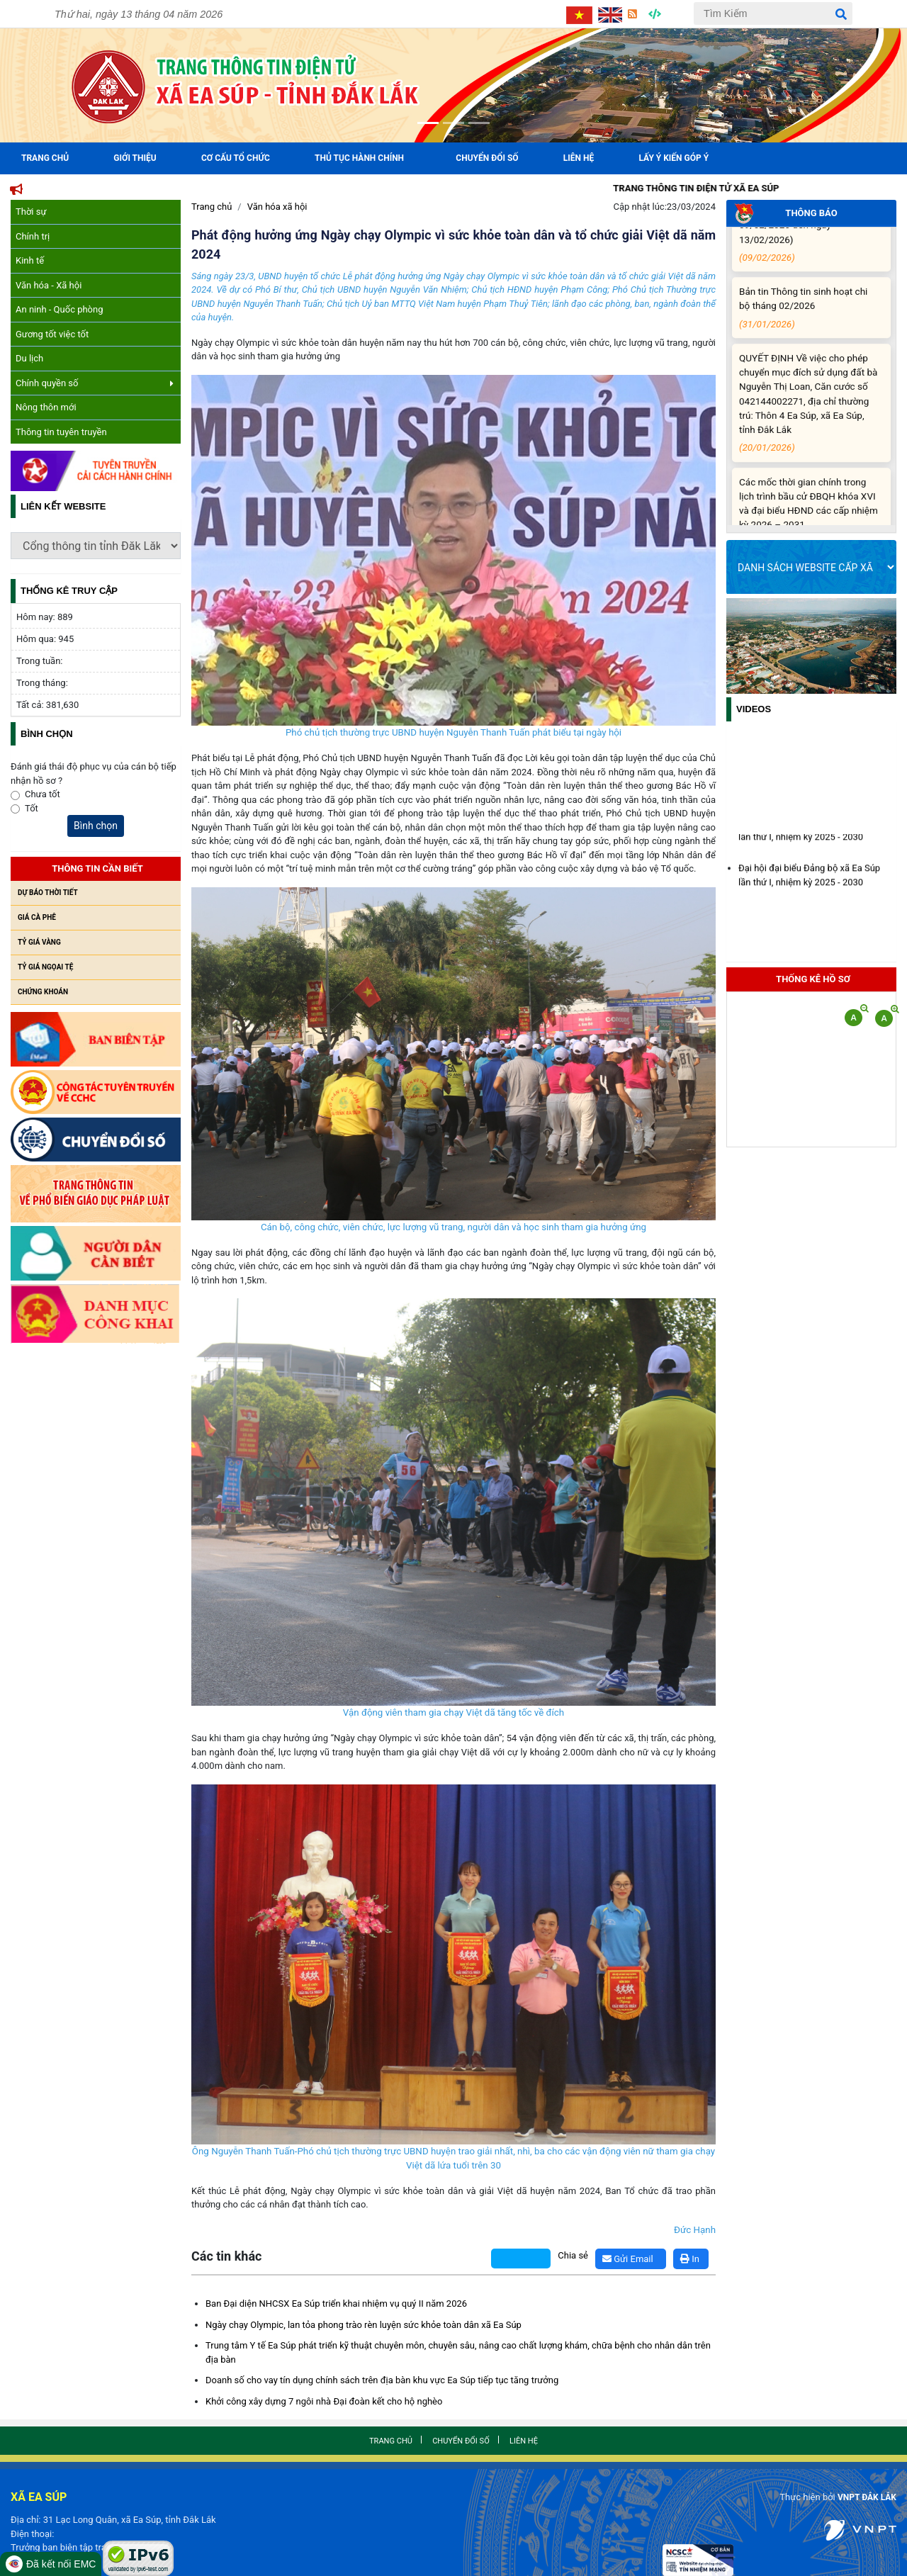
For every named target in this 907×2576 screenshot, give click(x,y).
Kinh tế (30, 260)
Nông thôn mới (46, 407)
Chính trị (33, 236)
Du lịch (29, 358)
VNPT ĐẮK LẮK (864, 2497)
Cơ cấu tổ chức (235, 158)
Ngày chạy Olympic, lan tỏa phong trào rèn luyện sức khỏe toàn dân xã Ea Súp (363, 2324)
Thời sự (31, 211)
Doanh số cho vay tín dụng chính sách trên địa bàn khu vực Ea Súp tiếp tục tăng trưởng (381, 2380)
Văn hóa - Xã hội (48, 285)
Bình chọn (96, 825)
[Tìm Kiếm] (773, 13)
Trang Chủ (45, 158)
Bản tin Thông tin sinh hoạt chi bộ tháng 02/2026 (809, 319)
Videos (753, 709)
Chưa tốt (42, 794)
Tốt (31, 808)
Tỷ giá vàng (39, 942)
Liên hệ (578, 158)
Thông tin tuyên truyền (61, 432)
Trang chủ (211, 206)
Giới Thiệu (134, 158)
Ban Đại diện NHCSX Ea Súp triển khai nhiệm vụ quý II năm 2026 (336, 2303)
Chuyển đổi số (487, 158)
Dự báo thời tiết (48, 892)
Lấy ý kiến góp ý (674, 158)
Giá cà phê (37, 917)
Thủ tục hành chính (359, 158)
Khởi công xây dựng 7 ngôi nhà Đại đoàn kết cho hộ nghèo (323, 2401)
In (689, 2259)
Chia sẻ (573, 2255)
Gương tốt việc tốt (52, 334)
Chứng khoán (43, 992)
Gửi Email (627, 2259)
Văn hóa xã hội (277, 206)
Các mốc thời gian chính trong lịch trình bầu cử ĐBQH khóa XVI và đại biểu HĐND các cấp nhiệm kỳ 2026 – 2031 (809, 524)
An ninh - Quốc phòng (59, 309)
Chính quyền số (95, 383)
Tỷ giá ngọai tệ (45, 967)
